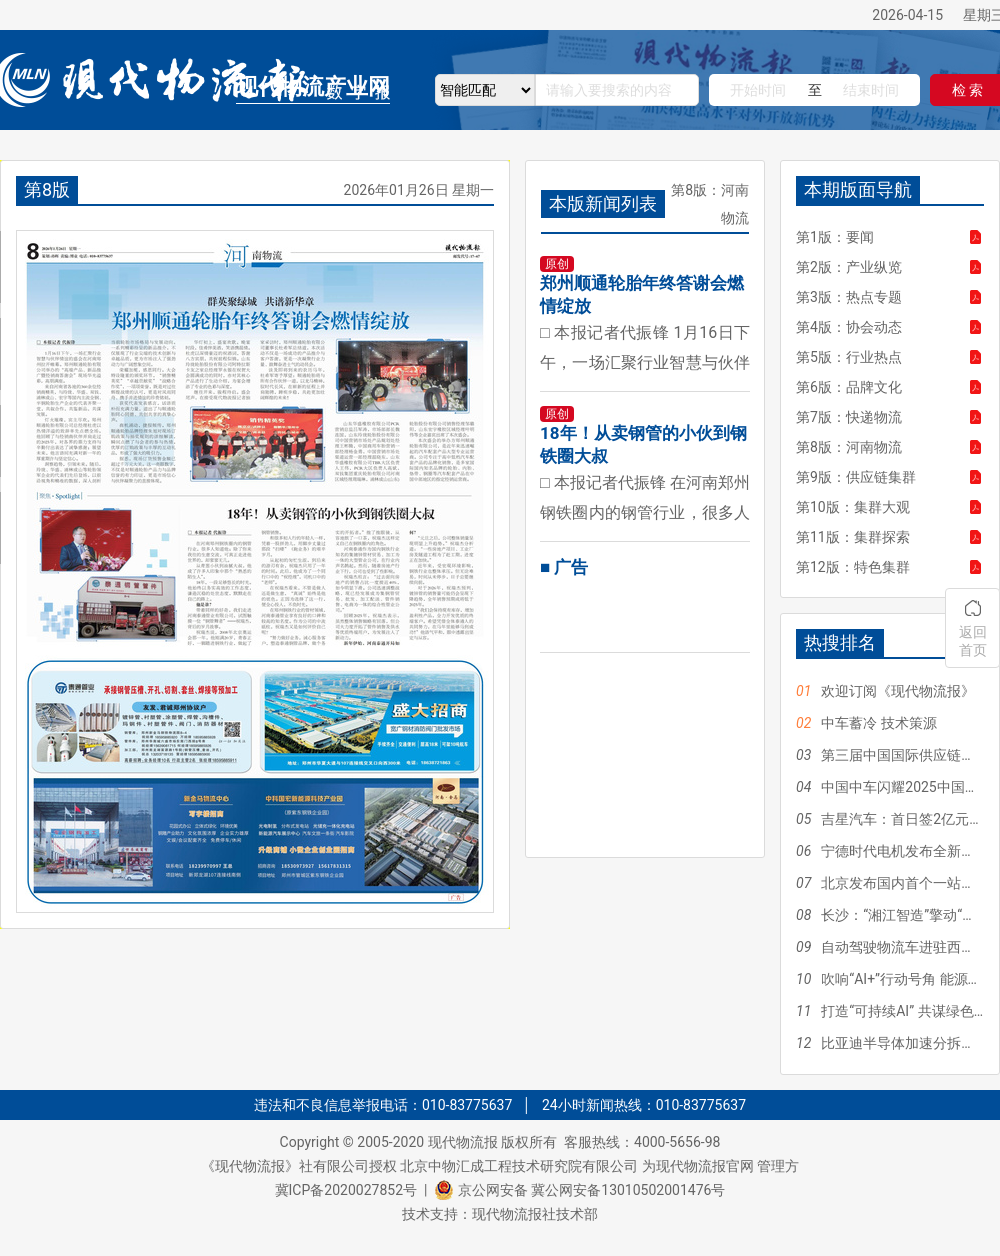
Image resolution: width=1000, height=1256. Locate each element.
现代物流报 (463, 1142)
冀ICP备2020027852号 (346, 1190)
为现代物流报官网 (698, 1166)
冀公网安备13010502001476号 (628, 1190)
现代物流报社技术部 (535, 1214)
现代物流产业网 (313, 86)
